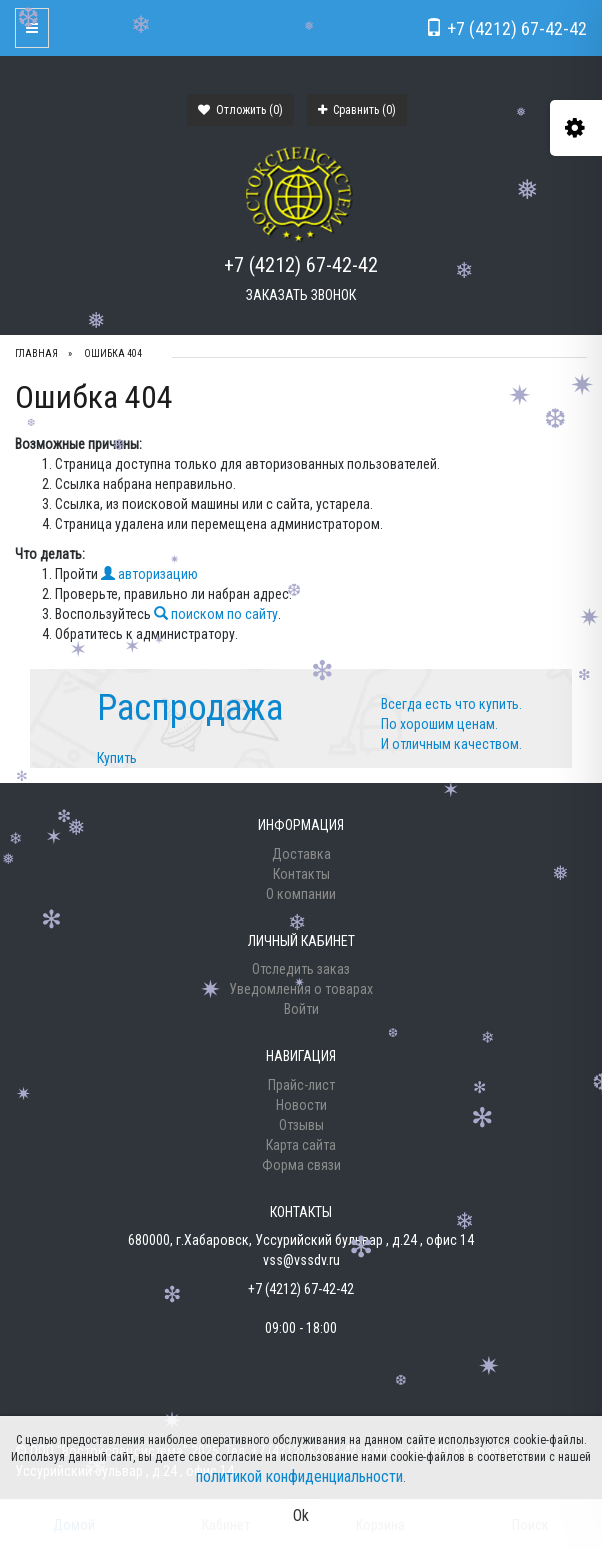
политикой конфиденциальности (299, 1476)
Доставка (301, 854)
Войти (301, 1009)
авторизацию (149, 574)
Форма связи (301, 1165)
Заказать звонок (301, 295)
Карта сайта (301, 1145)
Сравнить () (357, 110)
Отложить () (240, 110)
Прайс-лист (301, 1085)
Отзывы (301, 1125)
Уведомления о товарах (301, 989)
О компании (301, 894)
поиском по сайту (216, 614)
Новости (301, 1105)
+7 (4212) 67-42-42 (301, 265)
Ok (301, 1515)
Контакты (301, 874)
